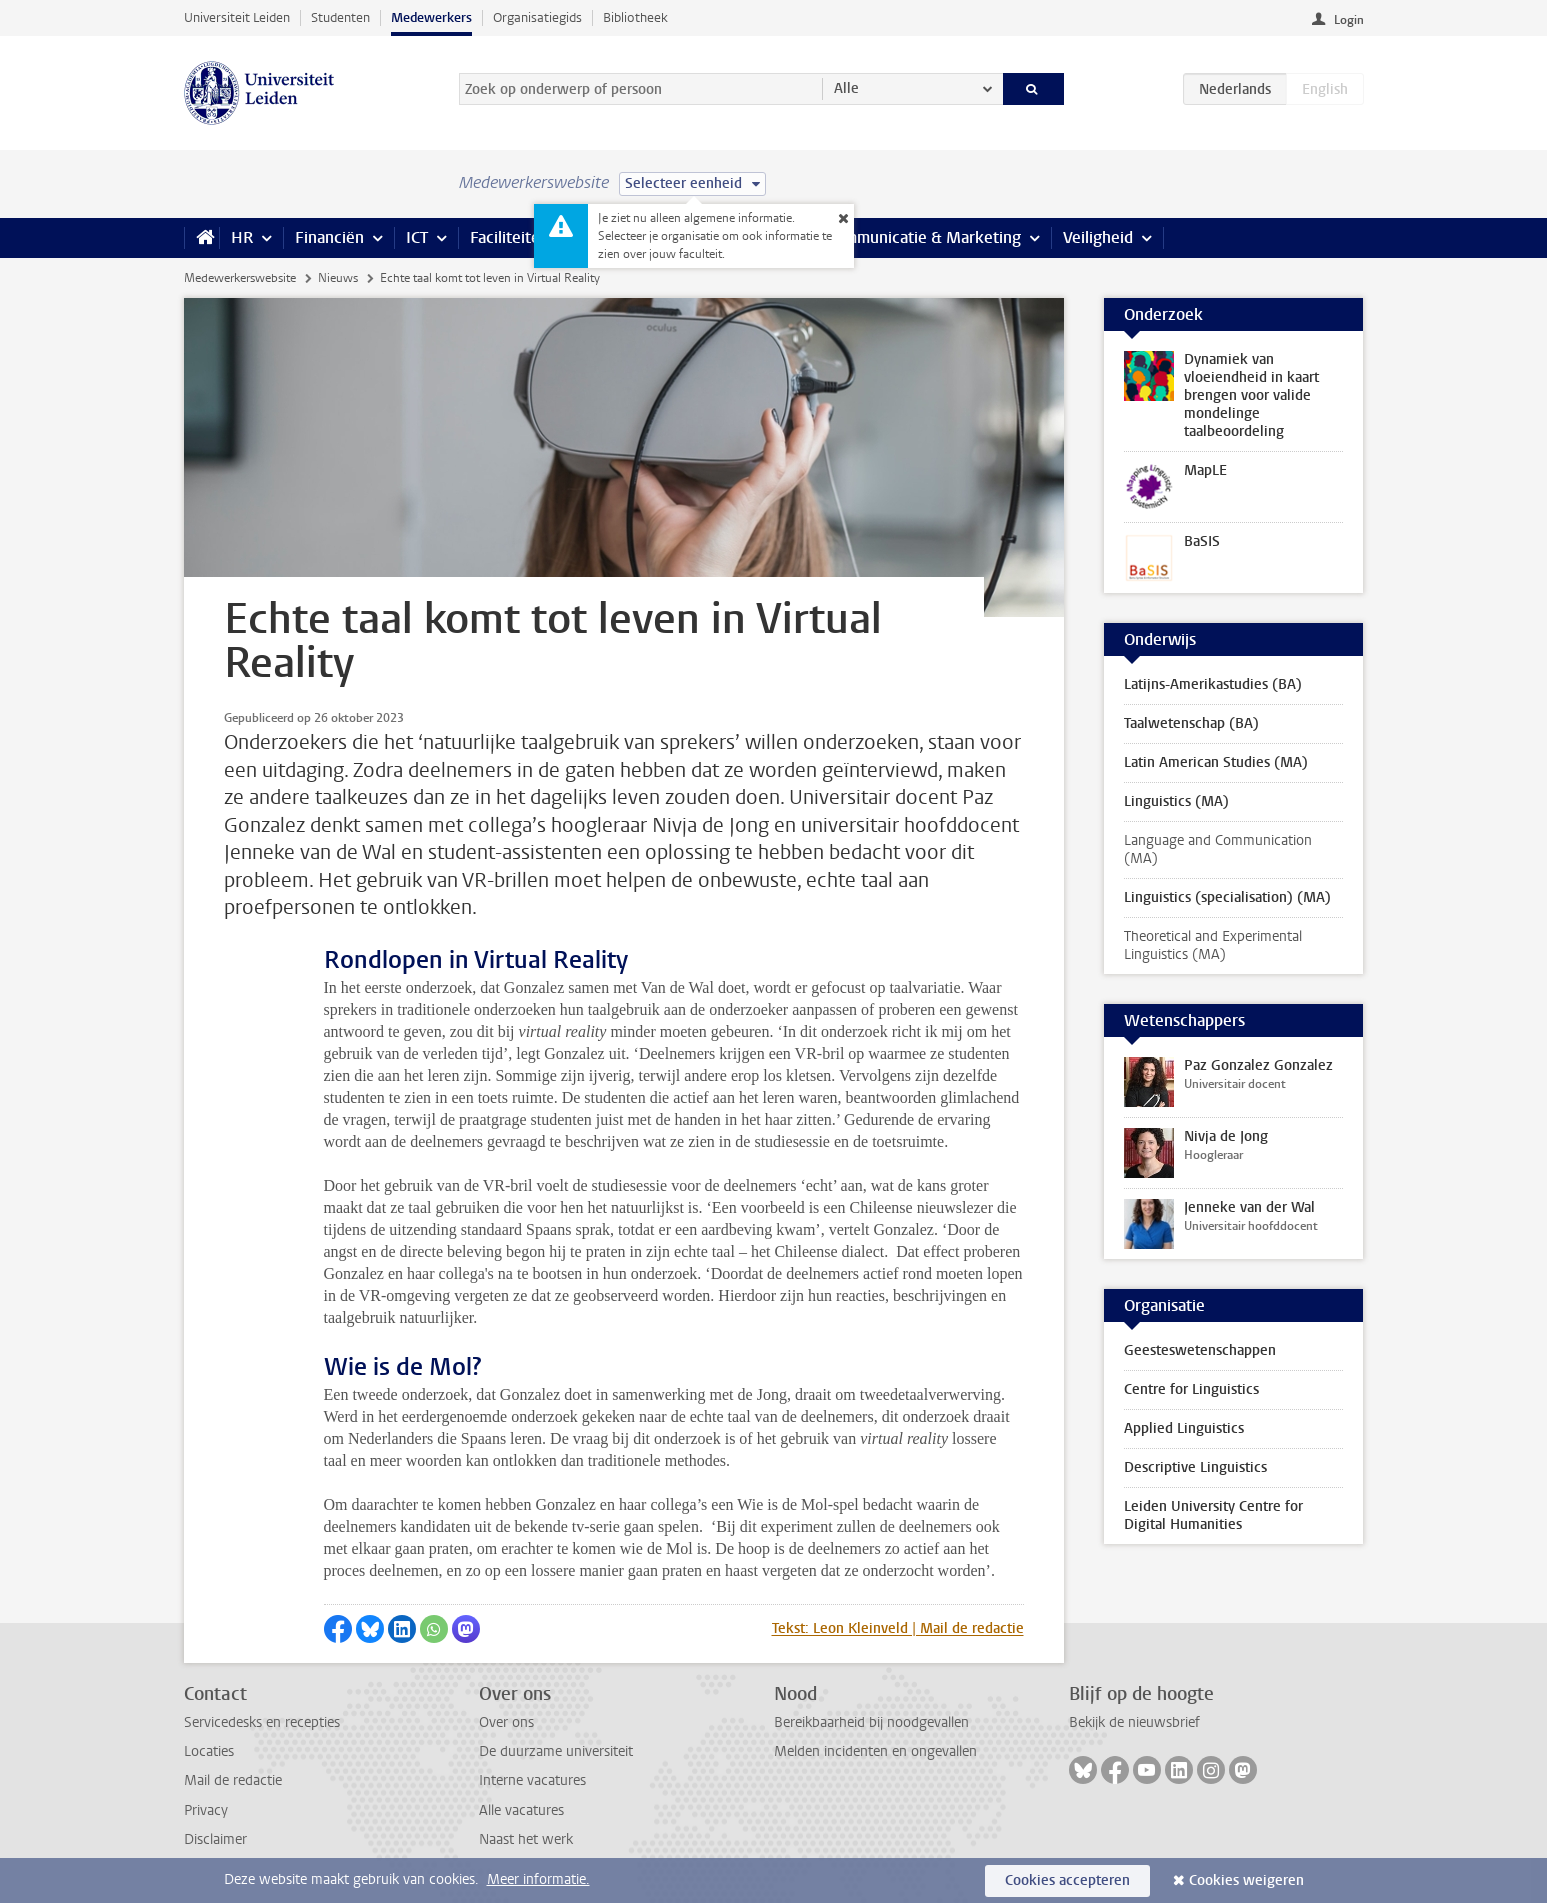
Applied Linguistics (1184, 1428)
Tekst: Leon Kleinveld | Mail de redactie (898, 1628)
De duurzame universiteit (556, 1751)
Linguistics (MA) (1176, 801)
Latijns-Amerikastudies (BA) (1213, 684)
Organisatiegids (537, 17)
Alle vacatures (521, 1810)
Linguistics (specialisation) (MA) (1227, 897)
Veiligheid (1098, 237)
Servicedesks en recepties (262, 1722)
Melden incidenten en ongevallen (875, 1751)
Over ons (506, 1722)
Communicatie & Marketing (923, 237)
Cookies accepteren (1067, 1880)
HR (242, 237)
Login (1349, 20)
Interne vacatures (532, 1780)
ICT (417, 237)
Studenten (340, 17)
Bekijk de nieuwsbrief (1134, 1722)
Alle (846, 88)
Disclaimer (215, 1839)
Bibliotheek (635, 17)
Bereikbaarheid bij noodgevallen (871, 1722)
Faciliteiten (509, 237)
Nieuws (338, 278)
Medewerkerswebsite (240, 278)
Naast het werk (526, 1839)
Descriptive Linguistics (1195, 1467)
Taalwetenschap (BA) (1191, 723)
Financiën (329, 237)
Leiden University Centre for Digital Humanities (1213, 1515)
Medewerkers (431, 17)
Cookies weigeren (1246, 1880)
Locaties (209, 1751)
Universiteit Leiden (237, 17)
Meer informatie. (538, 1879)
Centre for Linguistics (1191, 1389)
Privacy (206, 1810)
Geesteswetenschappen (1200, 1350)
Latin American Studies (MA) (1216, 762)
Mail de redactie (233, 1780)
